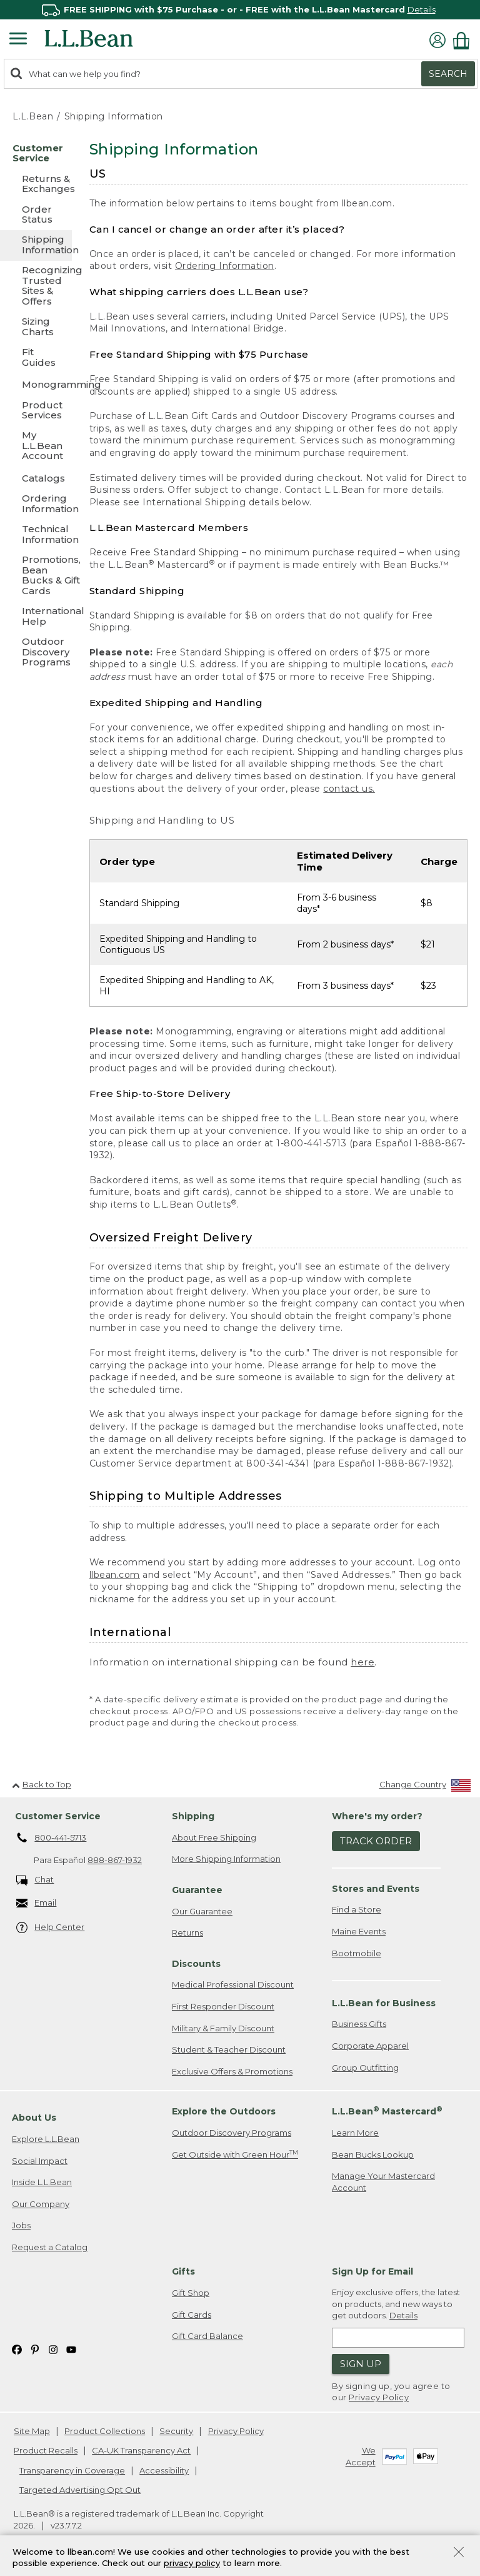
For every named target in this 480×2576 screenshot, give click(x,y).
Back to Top (41, 1784)
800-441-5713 (51, 1838)
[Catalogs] (36, 478)
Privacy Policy (379, 2397)
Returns (187, 1932)
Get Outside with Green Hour (235, 2154)
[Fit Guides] (36, 358)
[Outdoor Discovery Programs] (36, 652)
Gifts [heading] (183, 2271)
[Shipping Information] (36, 245)
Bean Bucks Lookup (373, 2154)
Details (422, 9)
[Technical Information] (36, 535)
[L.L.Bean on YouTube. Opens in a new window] (71, 2349)
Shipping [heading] (193, 1816)
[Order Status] (36, 215)
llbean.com (114, 1574)
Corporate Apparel (370, 2046)
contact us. (349, 788)
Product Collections (104, 2431)
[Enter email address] (398, 2338)
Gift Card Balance (207, 2336)
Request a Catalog (50, 2247)
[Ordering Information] (36, 504)
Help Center (50, 1928)
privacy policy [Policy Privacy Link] (192, 2563)
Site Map (32, 2431)
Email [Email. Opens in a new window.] (36, 1903)
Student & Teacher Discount (229, 2049)
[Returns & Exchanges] (36, 184)
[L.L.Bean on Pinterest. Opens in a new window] (35, 2349)
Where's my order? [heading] (377, 1816)
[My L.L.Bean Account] (36, 446)
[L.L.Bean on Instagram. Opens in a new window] (53, 2349)
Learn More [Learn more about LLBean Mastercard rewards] (355, 2133)
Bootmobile (356, 1953)
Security (176, 2431)
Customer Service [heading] (58, 1816)
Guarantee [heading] (197, 1890)
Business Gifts (359, 2024)
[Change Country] (425, 1787)
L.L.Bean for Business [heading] (384, 2003)
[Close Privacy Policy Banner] (459, 2553)
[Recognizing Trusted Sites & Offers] (36, 286)
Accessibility (164, 2470)
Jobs (21, 2225)
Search (448, 73)
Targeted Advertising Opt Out (80, 2490)
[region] (240, 9)
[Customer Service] (36, 154)
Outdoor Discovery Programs (231, 2133)
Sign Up (360, 2364)
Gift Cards (191, 2315)
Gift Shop (190, 2293)
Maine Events (359, 1931)
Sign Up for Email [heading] (372, 2271)
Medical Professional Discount (233, 1984)
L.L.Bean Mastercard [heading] (387, 2111)
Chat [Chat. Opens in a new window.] (35, 1880)
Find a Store (356, 1909)
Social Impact (40, 2161)
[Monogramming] (36, 384)
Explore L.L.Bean (45, 2139)
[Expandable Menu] (18, 40)
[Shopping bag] (464, 40)
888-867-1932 (115, 1860)
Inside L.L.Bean (42, 2182)
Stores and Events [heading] (375, 1888)
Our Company (40, 2204)
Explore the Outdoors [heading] (224, 2111)
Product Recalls (46, 2450)
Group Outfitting (365, 2068)
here (362, 1662)
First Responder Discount (223, 2006)
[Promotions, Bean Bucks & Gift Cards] (36, 576)
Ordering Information (224, 265)
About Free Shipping (214, 1837)
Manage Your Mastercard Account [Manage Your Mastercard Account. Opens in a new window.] (383, 2182)
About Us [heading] (34, 2117)
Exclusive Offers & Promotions (232, 2071)
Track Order (376, 1841)
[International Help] (36, 617)
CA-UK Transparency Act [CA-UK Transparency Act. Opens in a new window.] (141, 2450)
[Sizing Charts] (36, 327)
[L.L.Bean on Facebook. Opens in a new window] (17, 2349)
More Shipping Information (226, 1859)
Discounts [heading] (196, 1963)
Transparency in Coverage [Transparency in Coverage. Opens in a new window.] (72, 2470)
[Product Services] (36, 411)
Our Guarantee (202, 1911)
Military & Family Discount (223, 2028)
